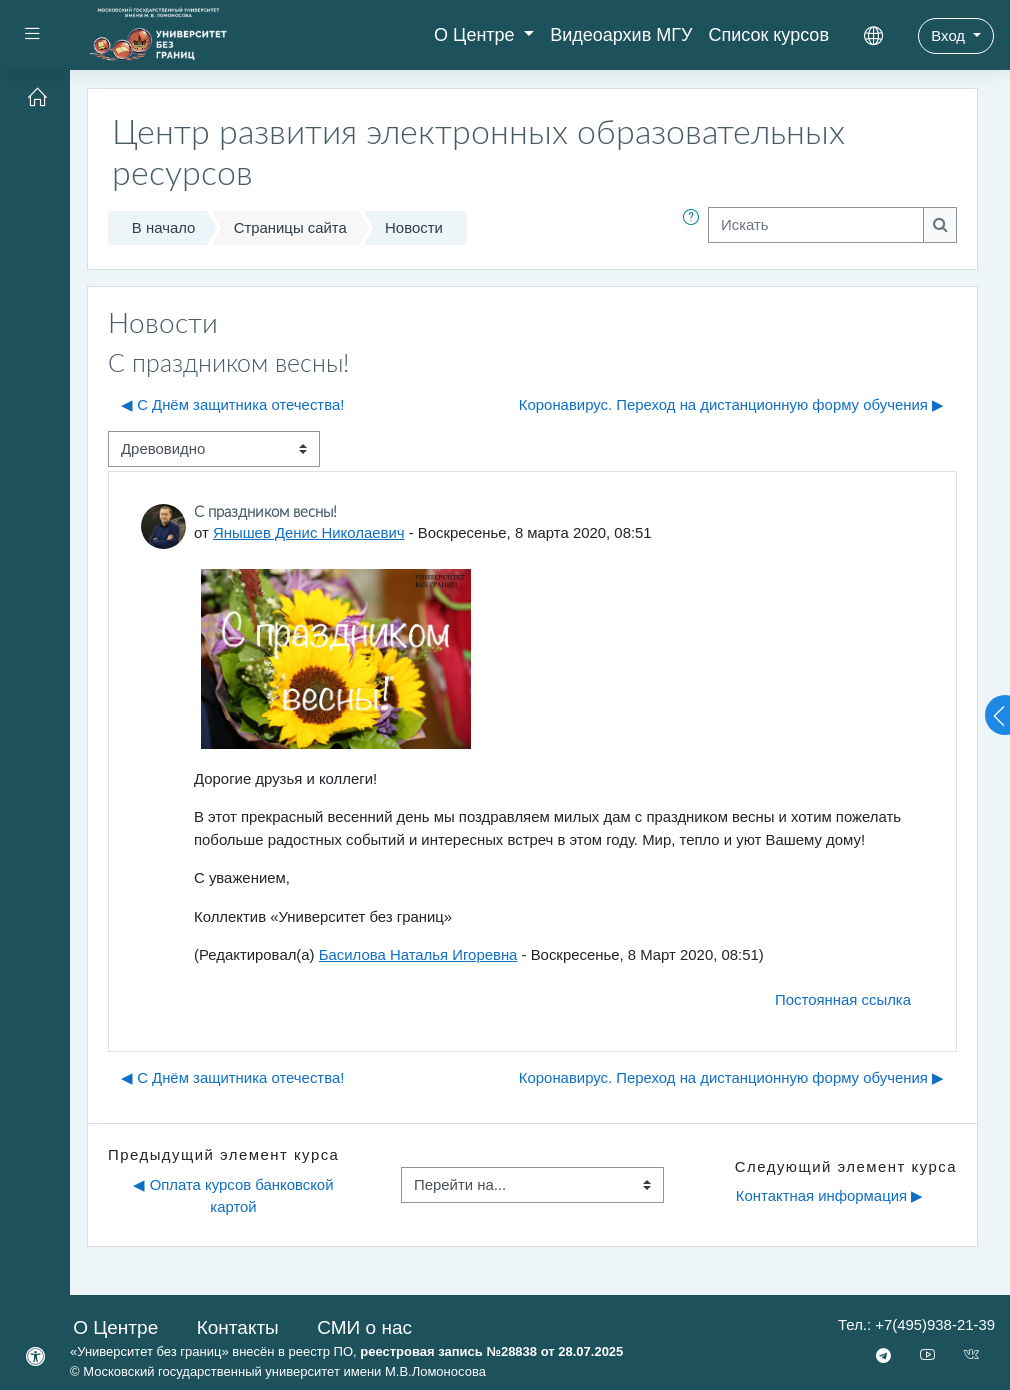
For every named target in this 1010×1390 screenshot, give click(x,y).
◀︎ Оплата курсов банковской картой (235, 1196)
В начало (164, 228)
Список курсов (768, 35)
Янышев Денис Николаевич (309, 533)
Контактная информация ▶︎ (829, 1196)
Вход (950, 36)
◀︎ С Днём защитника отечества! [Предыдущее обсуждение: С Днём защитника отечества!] (232, 405)
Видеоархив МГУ (621, 35)
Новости (414, 228)
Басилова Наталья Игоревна (418, 955)
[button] (695, 228)
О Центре (477, 35)
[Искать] (816, 225)
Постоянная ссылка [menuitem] (843, 1000)
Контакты (238, 1327)
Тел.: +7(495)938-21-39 (916, 1325)
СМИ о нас (364, 1327)
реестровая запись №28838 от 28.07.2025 (491, 1351)
